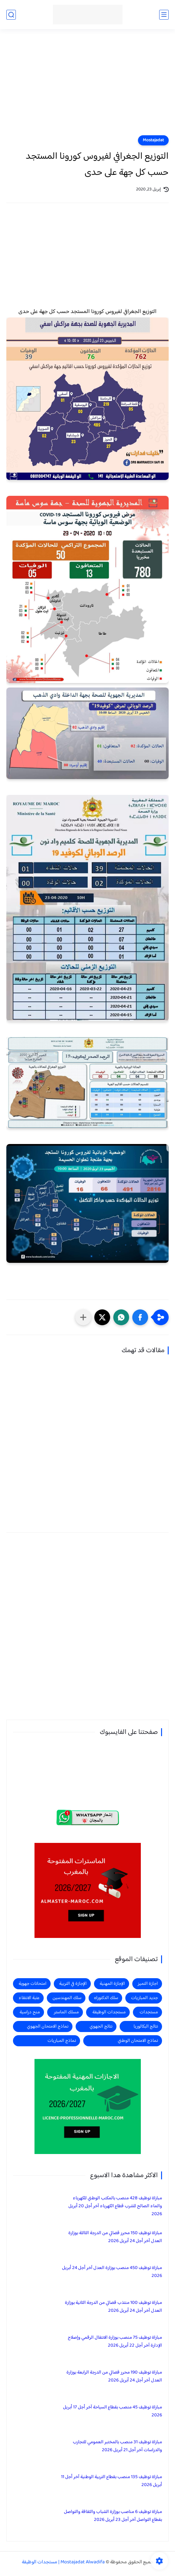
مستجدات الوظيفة (109, 2012)
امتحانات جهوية (33, 1984)
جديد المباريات (144, 1998)
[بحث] (11, 15)
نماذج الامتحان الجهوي (47, 2026)
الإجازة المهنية (112, 1984)
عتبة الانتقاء (29, 1998)
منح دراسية (30, 2012)
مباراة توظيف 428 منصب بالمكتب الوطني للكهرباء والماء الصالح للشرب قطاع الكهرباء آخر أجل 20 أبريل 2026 (115, 2206)
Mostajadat (153, 140)
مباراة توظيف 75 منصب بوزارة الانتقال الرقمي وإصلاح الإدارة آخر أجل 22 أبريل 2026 (115, 2341)
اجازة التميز (148, 1984)
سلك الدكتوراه (106, 1998)
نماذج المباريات (61, 2041)
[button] (140, 1317)
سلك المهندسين (67, 1998)
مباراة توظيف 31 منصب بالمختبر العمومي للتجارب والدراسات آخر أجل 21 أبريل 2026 (117, 2446)
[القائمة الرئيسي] (164, 15)
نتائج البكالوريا (146, 2026)
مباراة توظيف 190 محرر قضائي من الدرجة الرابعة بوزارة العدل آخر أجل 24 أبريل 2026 (114, 2376)
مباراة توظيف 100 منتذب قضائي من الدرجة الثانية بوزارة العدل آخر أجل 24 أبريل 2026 (113, 2307)
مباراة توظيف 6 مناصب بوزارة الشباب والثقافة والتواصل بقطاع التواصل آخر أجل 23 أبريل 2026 (113, 2516)
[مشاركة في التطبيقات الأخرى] (83, 1317)
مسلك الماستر (66, 2012)
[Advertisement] (87, 86)
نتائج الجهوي (101, 2026)
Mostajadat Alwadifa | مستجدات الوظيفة (63, 2562)
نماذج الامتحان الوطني (138, 2041)
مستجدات (149, 2012)
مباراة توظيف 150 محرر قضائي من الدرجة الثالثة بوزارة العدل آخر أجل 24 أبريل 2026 (115, 2237)
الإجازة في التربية (73, 1984)
